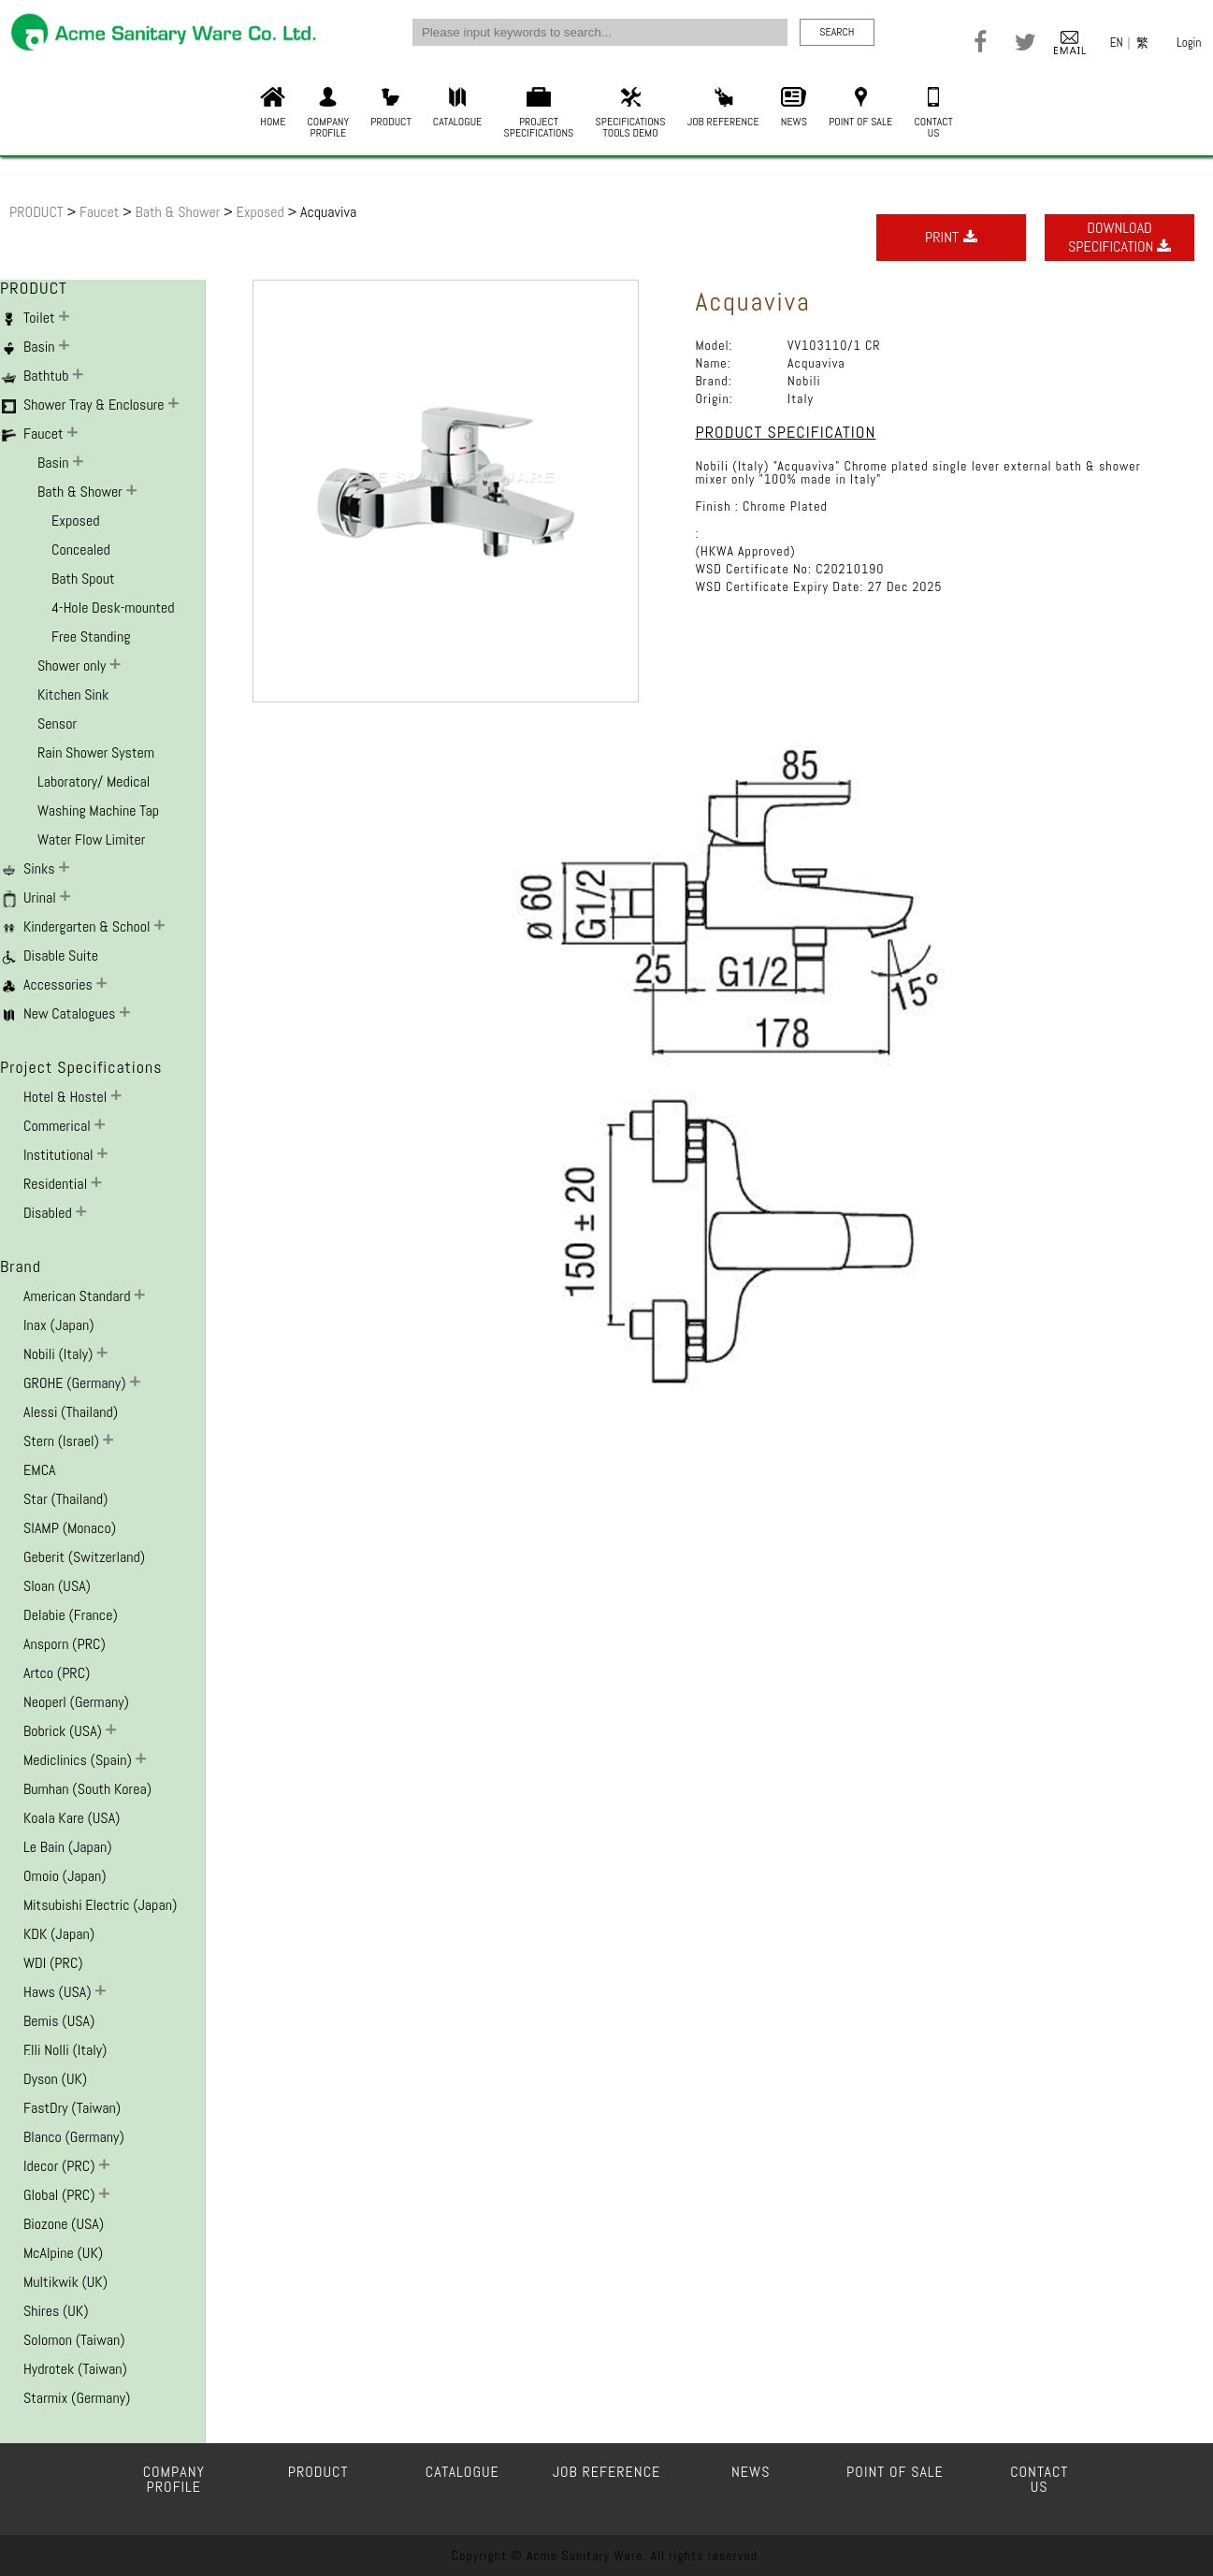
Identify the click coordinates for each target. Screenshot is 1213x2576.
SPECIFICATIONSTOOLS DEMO (631, 113)
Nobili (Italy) (59, 1354)
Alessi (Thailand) (70, 1412)
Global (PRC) (60, 2195)
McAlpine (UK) (63, 2253)
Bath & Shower (180, 212)
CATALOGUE (457, 108)
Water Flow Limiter (91, 839)
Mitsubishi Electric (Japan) (100, 1905)
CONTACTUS (933, 113)
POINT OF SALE (860, 108)
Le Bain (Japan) (67, 1847)
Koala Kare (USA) (71, 1818)
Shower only (73, 665)
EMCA (39, 1470)
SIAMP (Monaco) (69, 1528)
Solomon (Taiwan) (74, 2340)
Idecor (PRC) (60, 2166)
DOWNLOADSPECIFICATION (1119, 237)
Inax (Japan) (58, 1325)
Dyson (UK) (55, 2079)
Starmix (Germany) (76, 2398)
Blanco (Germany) (73, 2137)
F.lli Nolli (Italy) (65, 2050)
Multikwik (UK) (65, 2282)
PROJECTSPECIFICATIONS (539, 113)
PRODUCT (390, 108)
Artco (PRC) (56, 1673)
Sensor (57, 723)
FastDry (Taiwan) (72, 2108)
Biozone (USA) (63, 2224)
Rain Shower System (95, 752)
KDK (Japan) (58, 1934)
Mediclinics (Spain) (79, 1760)
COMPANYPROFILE (329, 113)
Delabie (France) (70, 1615)
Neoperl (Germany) (76, 1702)
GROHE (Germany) (76, 1383)
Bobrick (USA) (64, 1731)
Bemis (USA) (58, 2021)
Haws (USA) (58, 1992)
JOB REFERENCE (723, 108)
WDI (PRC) (53, 1963)
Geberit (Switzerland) (84, 1557)
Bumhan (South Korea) (87, 1789)
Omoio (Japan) (65, 1876)
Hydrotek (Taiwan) (75, 2369)
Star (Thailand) (65, 1499)
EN (1116, 43)
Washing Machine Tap (98, 810)
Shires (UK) (56, 2311)
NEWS (794, 108)
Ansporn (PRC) (64, 1644)
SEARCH (836, 31)
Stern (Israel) (63, 1441)
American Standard (78, 1296)
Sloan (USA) (57, 1586)
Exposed (261, 212)
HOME (272, 108)
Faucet (101, 212)
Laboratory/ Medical (93, 781)
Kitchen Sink (72, 694)
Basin (54, 462)
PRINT (951, 237)
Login (1189, 43)
